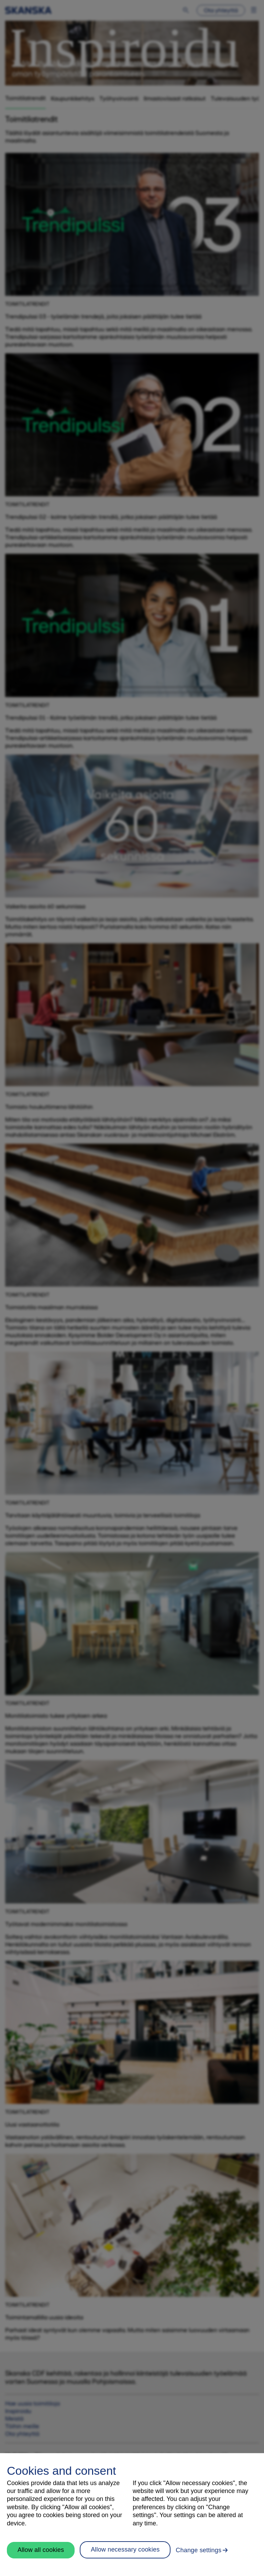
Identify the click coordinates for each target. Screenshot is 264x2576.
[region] (132, 2514)
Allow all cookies (41, 2549)
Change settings (198, 2550)
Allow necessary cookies (125, 2549)
